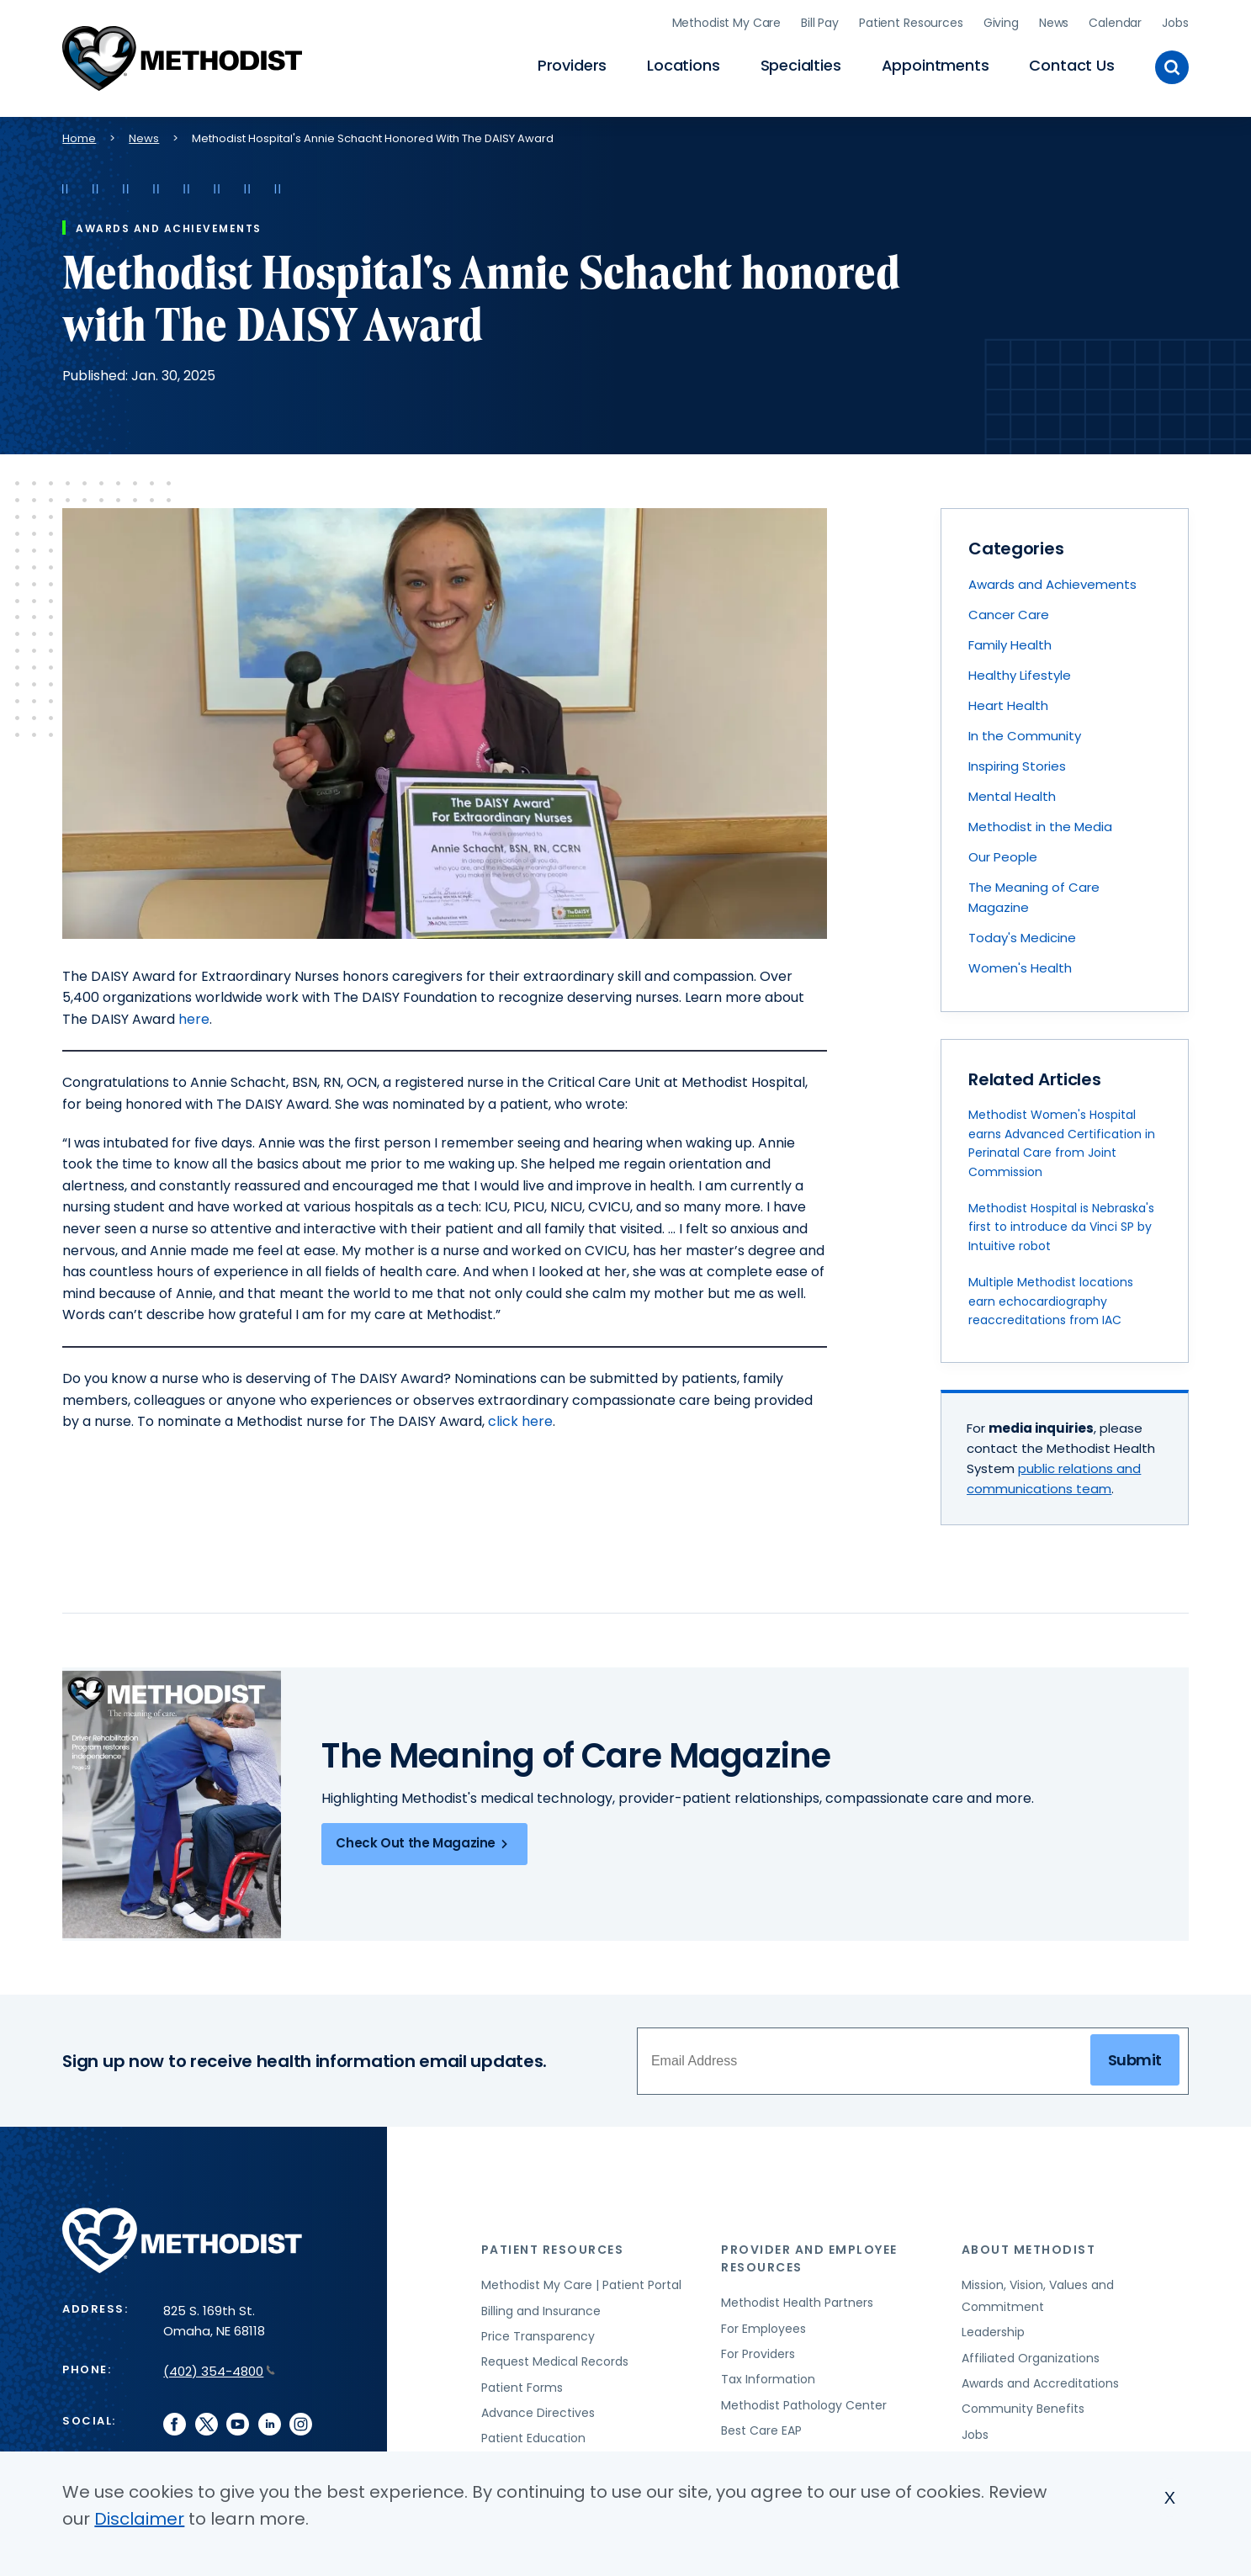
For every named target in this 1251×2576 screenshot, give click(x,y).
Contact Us (1071, 63)
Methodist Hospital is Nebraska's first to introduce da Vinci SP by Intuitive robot (1061, 1223)
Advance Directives (538, 2409)
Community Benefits (1023, 2405)
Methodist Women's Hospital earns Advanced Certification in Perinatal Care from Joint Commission (1061, 1139)
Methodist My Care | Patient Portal (581, 2281)
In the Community (1024, 732)
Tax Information (768, 2375)
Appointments (935, 63)
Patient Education (533, 2435)
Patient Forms (522, 2384)
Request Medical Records (554, 2358)
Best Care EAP (761, 2427)
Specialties (801, 63)
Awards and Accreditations (1040, 2380)
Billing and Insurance (541, 2307)
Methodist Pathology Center (804, 2401)
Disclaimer (139, 2519)
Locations (683, 63)
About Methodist (1029, 2246)
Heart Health (1008, 702)
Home (79, 135)
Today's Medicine (1022, 934)
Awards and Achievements (1052, 581)
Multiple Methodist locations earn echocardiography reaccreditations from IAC (1050, 1297)
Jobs (1175, 21)
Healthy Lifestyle (1019, 672)
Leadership (993, 2328)
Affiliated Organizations (1031, 2354)
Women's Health (1020, 964)
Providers (572, 63)
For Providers (758, 2350)
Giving (1001, 21)
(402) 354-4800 (219, 2368)
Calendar (1115, 21)
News (1053, 21)
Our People (1002, 853)
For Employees (763, 2325)
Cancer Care (1008, 611)
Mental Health (1012, 793)
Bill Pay (820, 21)
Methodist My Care (727, 21)
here (193, 1016)
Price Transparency (538, 2332)
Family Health (1010, 641)
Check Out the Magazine (424, 1841)
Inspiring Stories (1017, 762)
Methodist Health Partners (797, 2299)
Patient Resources (911, 21)
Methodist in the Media (1040, 823)
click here (520, 1418)
